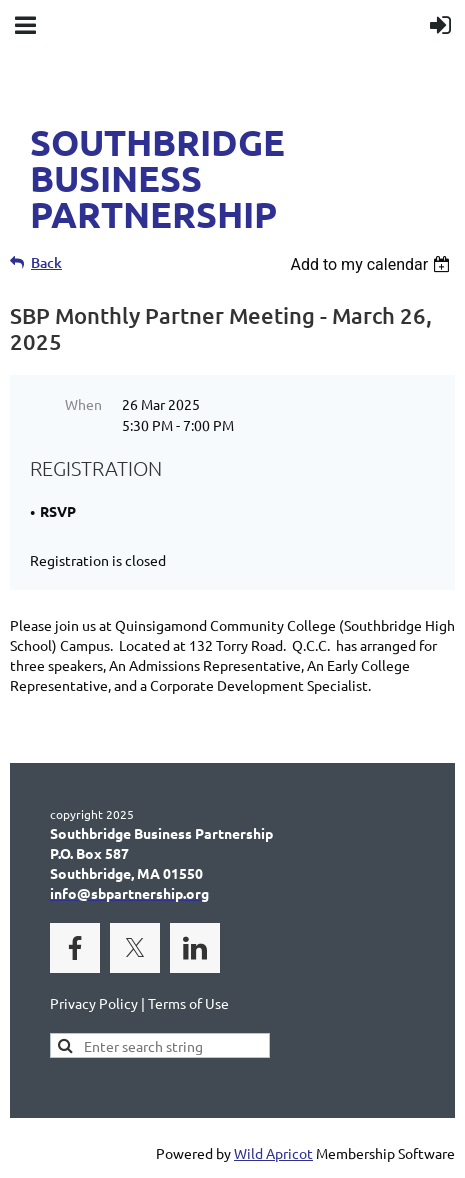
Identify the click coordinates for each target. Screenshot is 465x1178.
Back (46, 262)
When (83, 404)
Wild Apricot (273, 1153)
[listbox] (372, 264)
